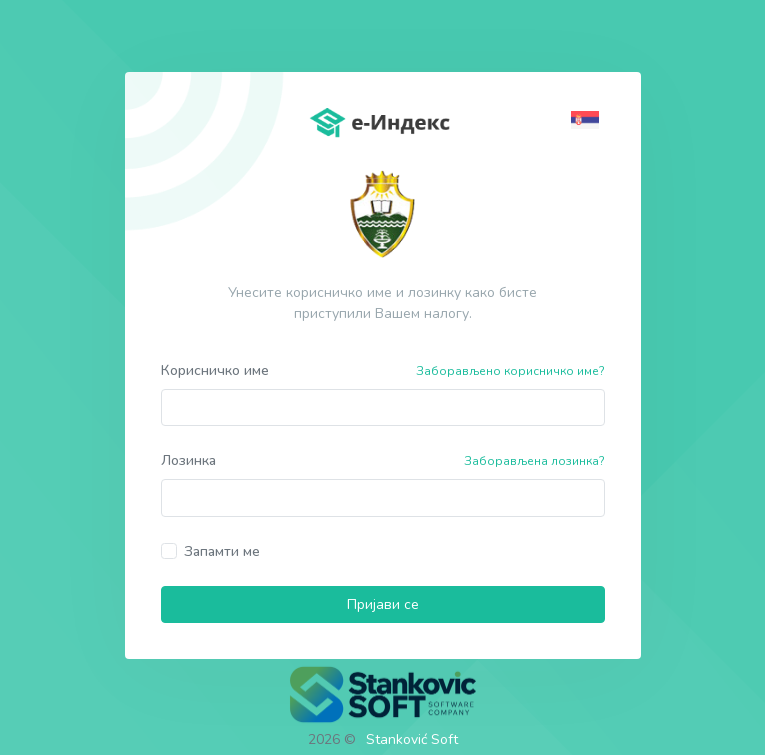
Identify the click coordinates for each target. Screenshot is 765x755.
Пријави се (383, 604)
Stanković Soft (412, 739)
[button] (587, 118)
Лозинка (188, 460)
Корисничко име (215, 370)
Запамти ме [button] (222, 551)
